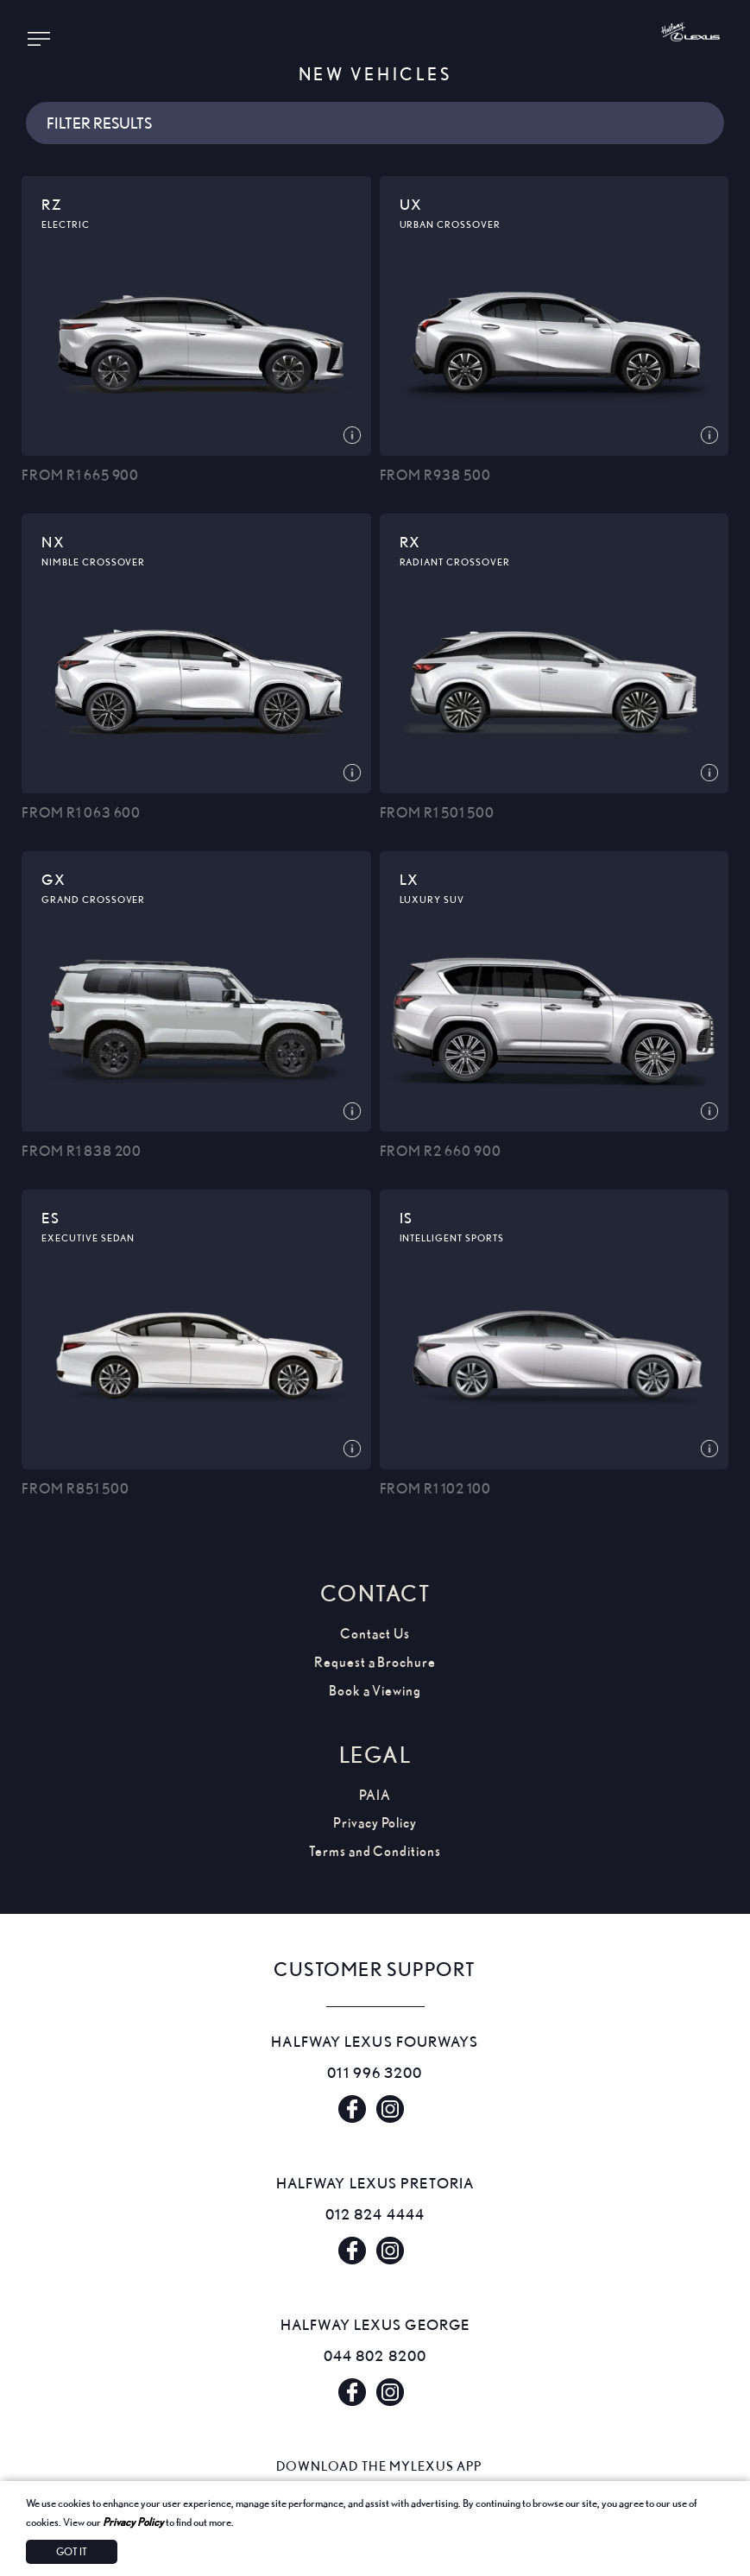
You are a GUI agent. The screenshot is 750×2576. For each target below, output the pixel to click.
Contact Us (375, 1634)
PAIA (375, 1795)
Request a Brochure (375, 1662)
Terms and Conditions (375, 1851)
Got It (71, 2551)
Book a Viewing (375, 1691)
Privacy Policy (133, 2522)
